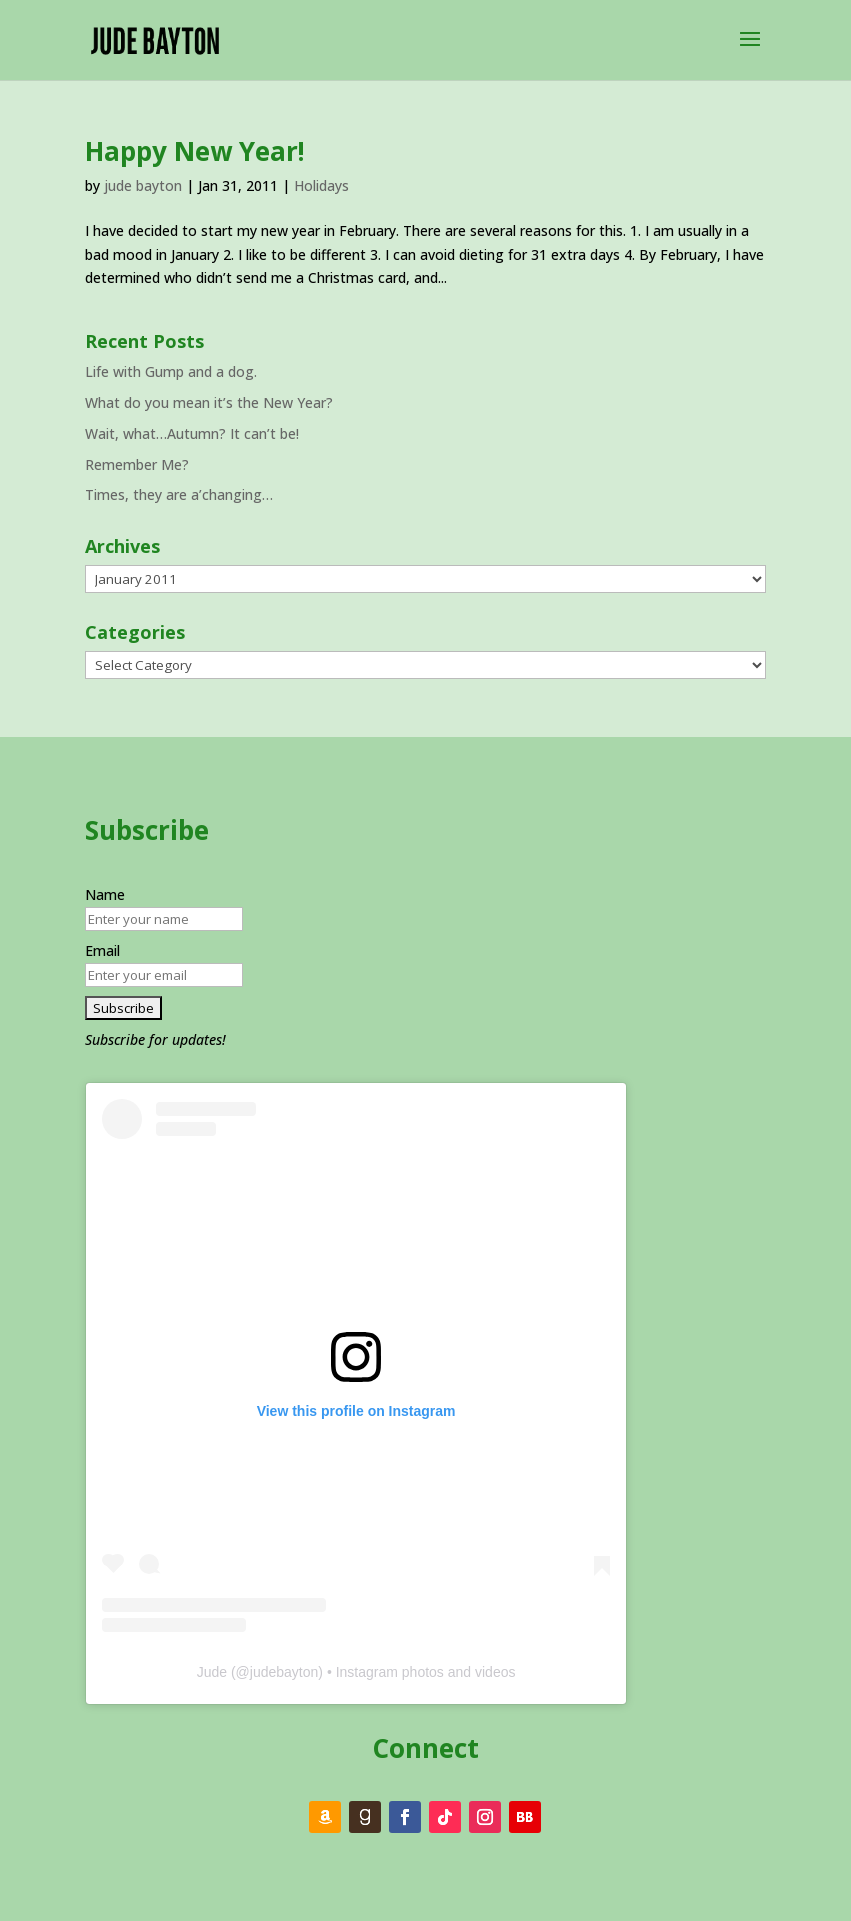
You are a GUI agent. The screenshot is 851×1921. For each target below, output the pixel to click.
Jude (212, 1672)
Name (105, 894)
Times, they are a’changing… (179, 494)
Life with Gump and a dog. (171, 371)
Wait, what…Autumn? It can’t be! (192, 433)
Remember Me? (137, 464)
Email (102, 950)
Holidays (321, 185)
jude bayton (143, 185)
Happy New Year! (195, 151)
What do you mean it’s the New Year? (209, 402)
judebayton (284, 1672)
